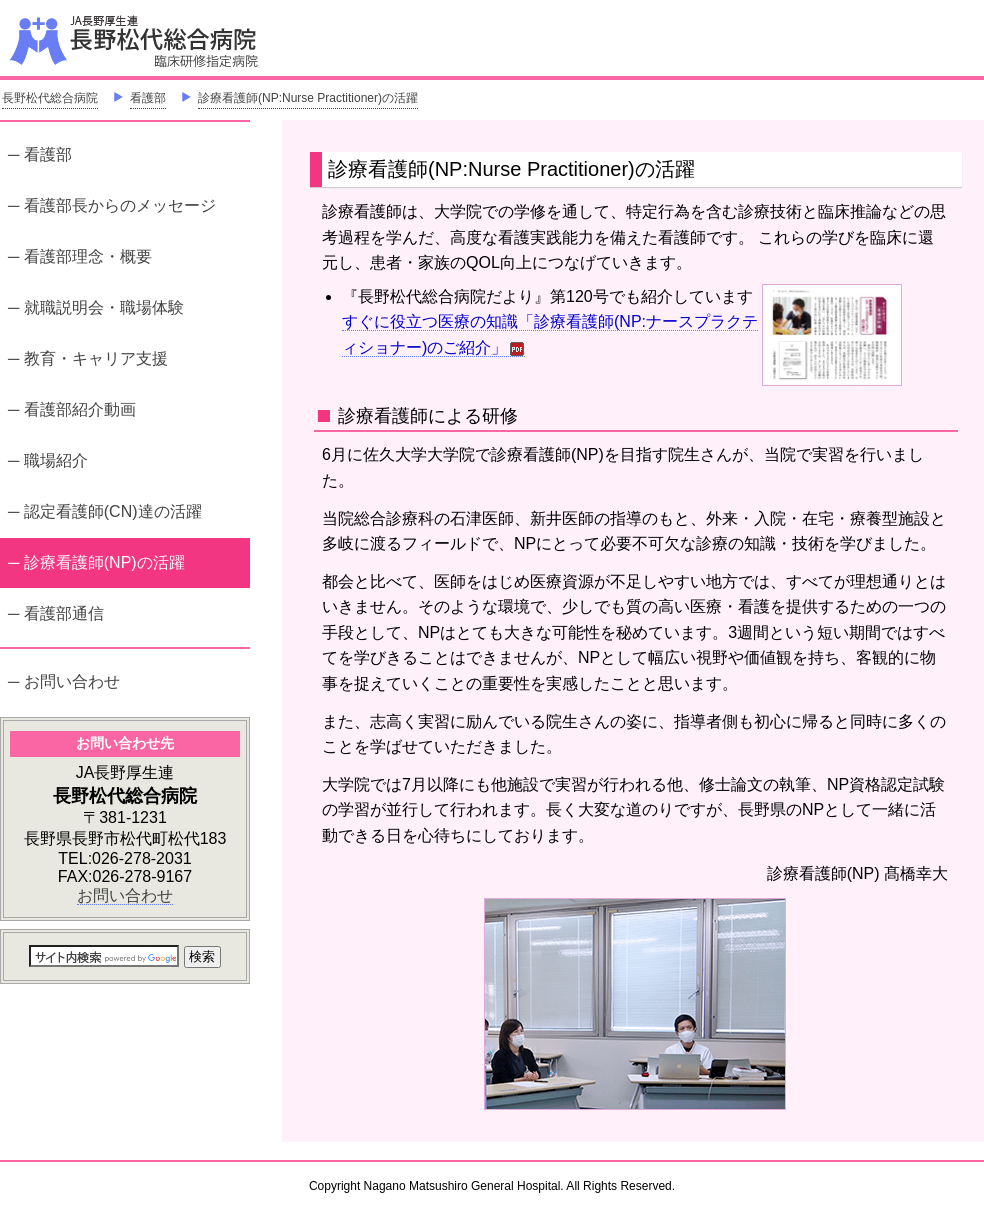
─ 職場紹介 (48, 460)
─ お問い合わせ (64, 681)
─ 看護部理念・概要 (80, 256)
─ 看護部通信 (56, 613)
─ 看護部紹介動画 (72, 409)
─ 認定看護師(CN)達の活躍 (105, 511)
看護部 (148, 98)
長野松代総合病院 (50, 98)
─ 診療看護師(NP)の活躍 (96, 560)
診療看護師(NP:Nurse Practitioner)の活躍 (308, 98)
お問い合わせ (125, 895)
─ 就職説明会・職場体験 (96, 307)
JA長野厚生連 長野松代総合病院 (195, 40)
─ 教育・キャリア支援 (88, 358)
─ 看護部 (40, 154)
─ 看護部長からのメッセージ (112, 205)
